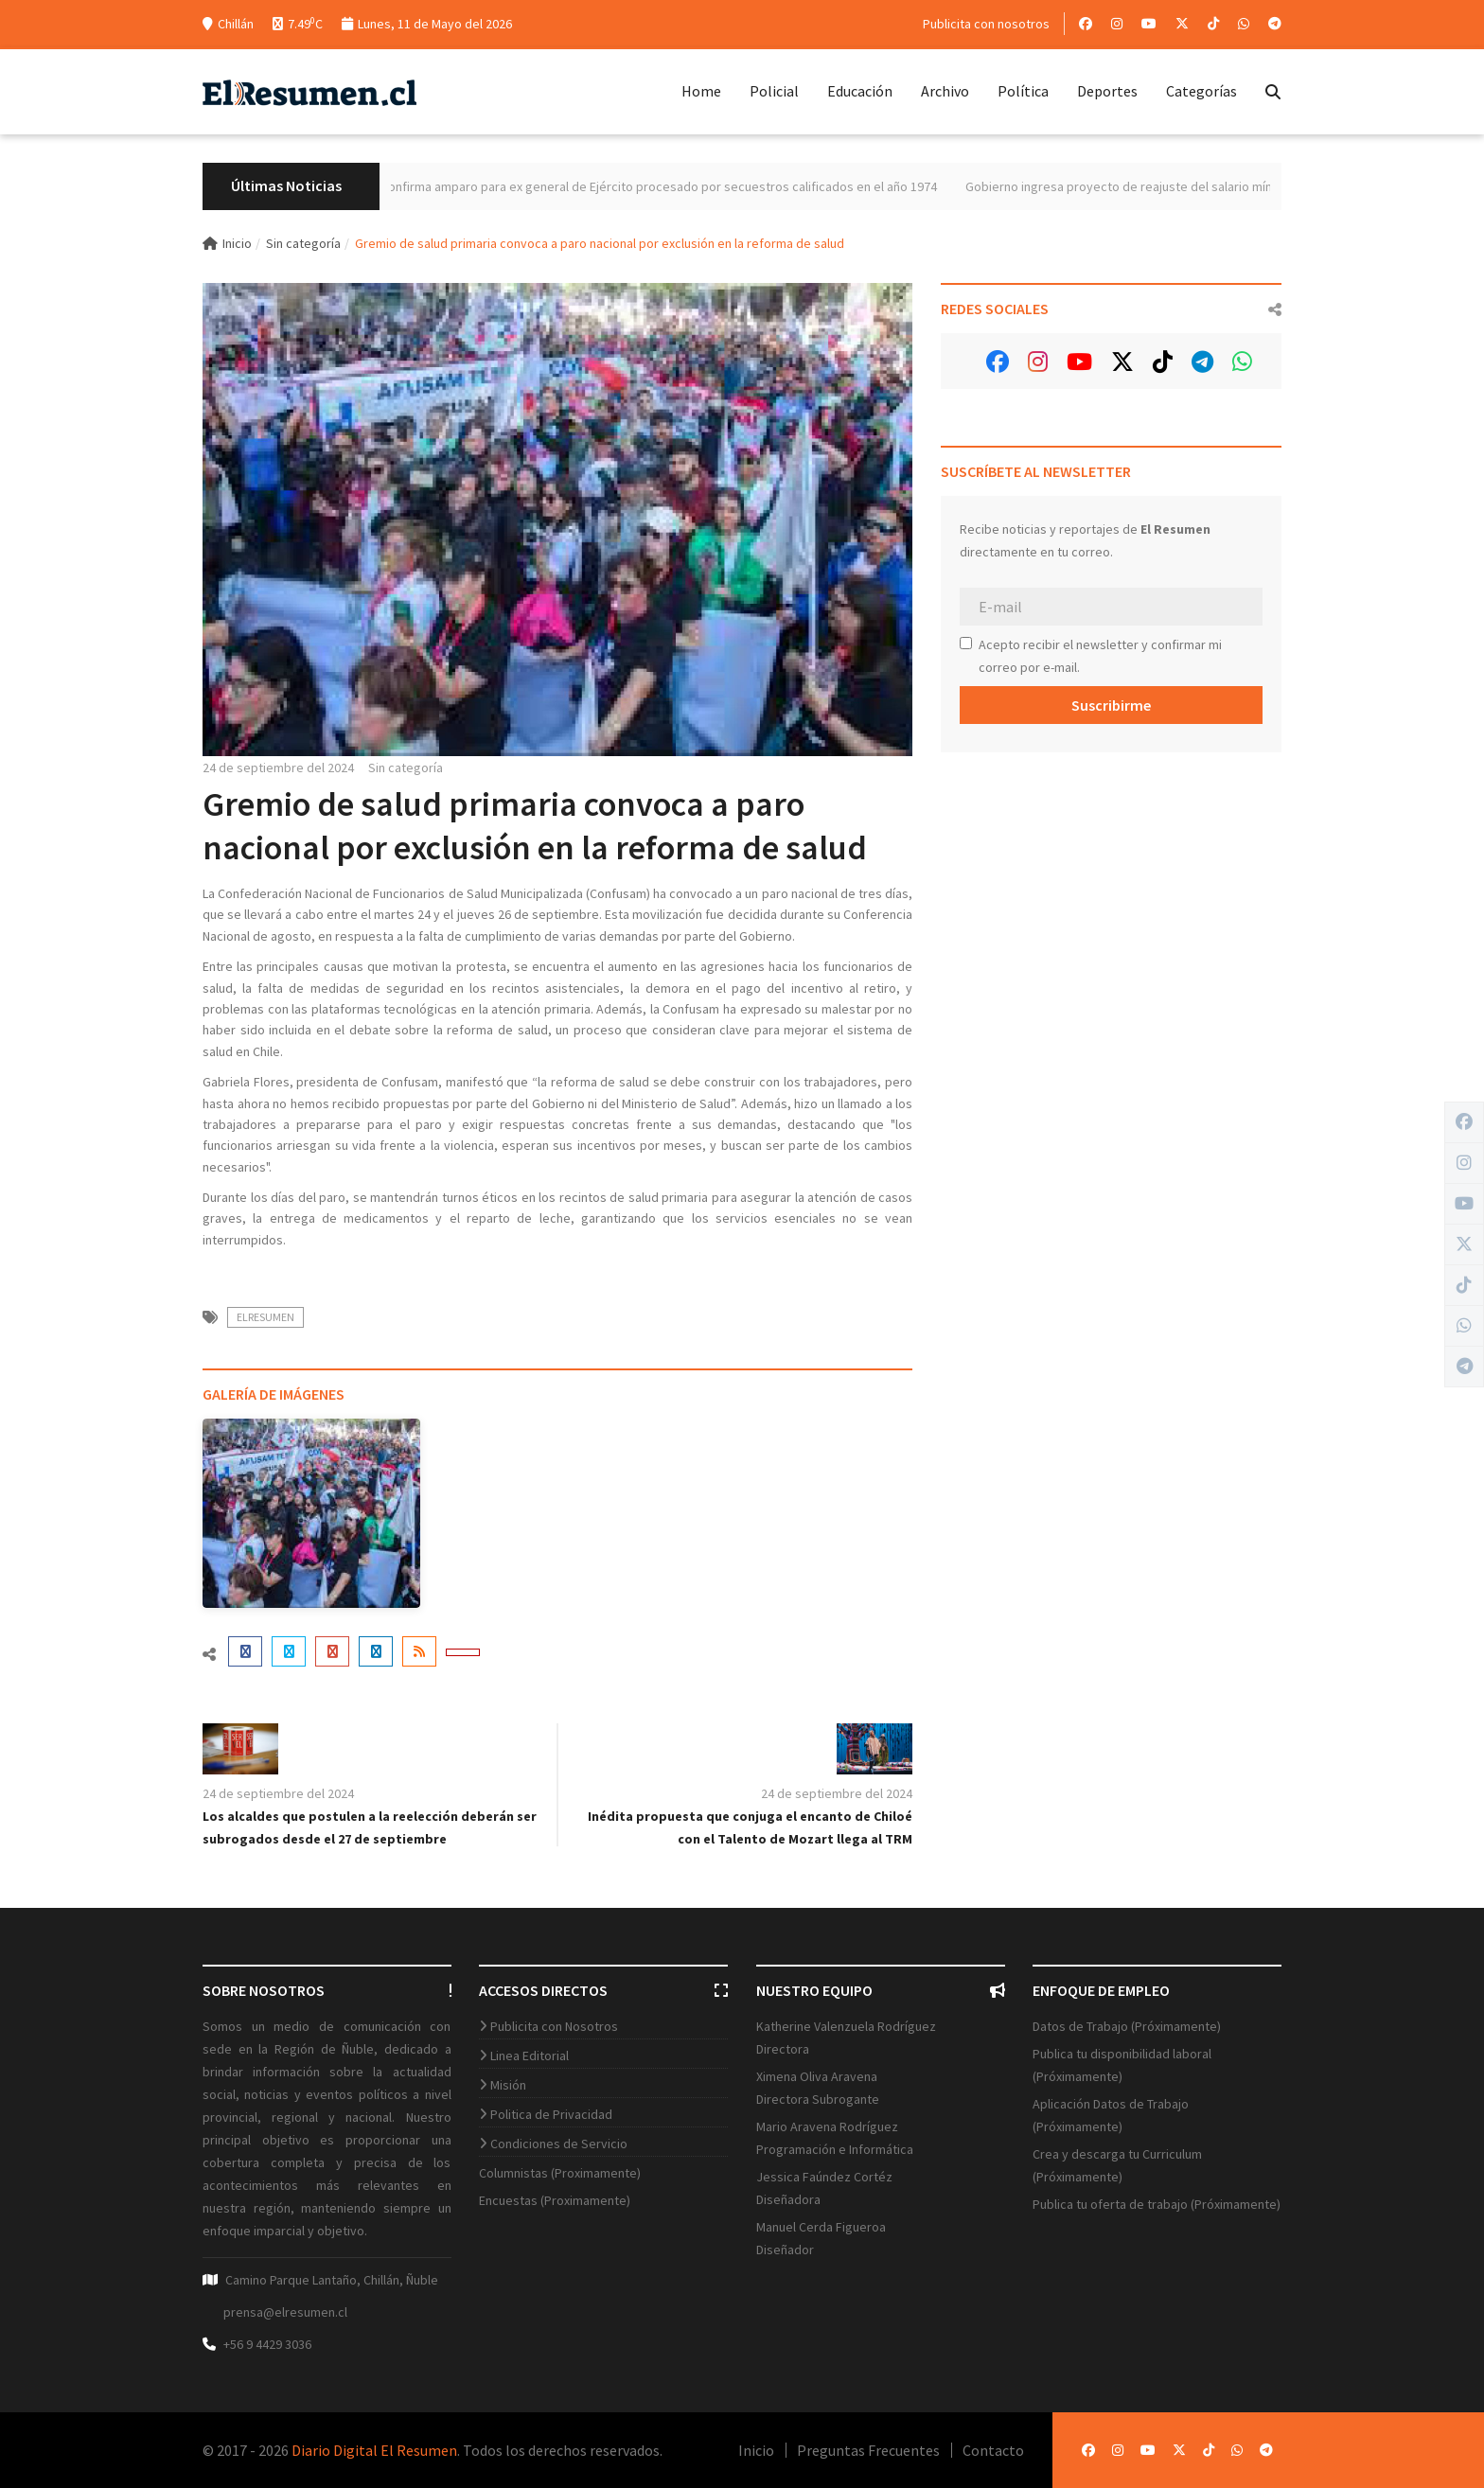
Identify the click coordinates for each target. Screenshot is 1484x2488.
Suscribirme (1111, 705)
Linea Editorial (529, 2055)
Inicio (227, 243)
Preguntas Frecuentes (868, 2450)
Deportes (1107, 90)
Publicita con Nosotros (554, 2026)
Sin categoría (303, 243)
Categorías (1201, 90)
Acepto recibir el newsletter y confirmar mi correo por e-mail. (1091, 656)
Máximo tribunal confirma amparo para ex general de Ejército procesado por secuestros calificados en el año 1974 (647, 186)
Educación (859, 90)
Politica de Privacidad (551, 2114)
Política (1023, 90)
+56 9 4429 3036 (267, 2344)
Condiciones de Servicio (558, 2143)
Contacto (993, 2450)
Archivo (945, 90)
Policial (774, 90)
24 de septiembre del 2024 (278, 767)
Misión (508, 2084)
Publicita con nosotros (986, 23)
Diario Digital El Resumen (374, 2450)
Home (701, 90)
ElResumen (265, 1317)
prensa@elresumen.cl (285, 2311)
